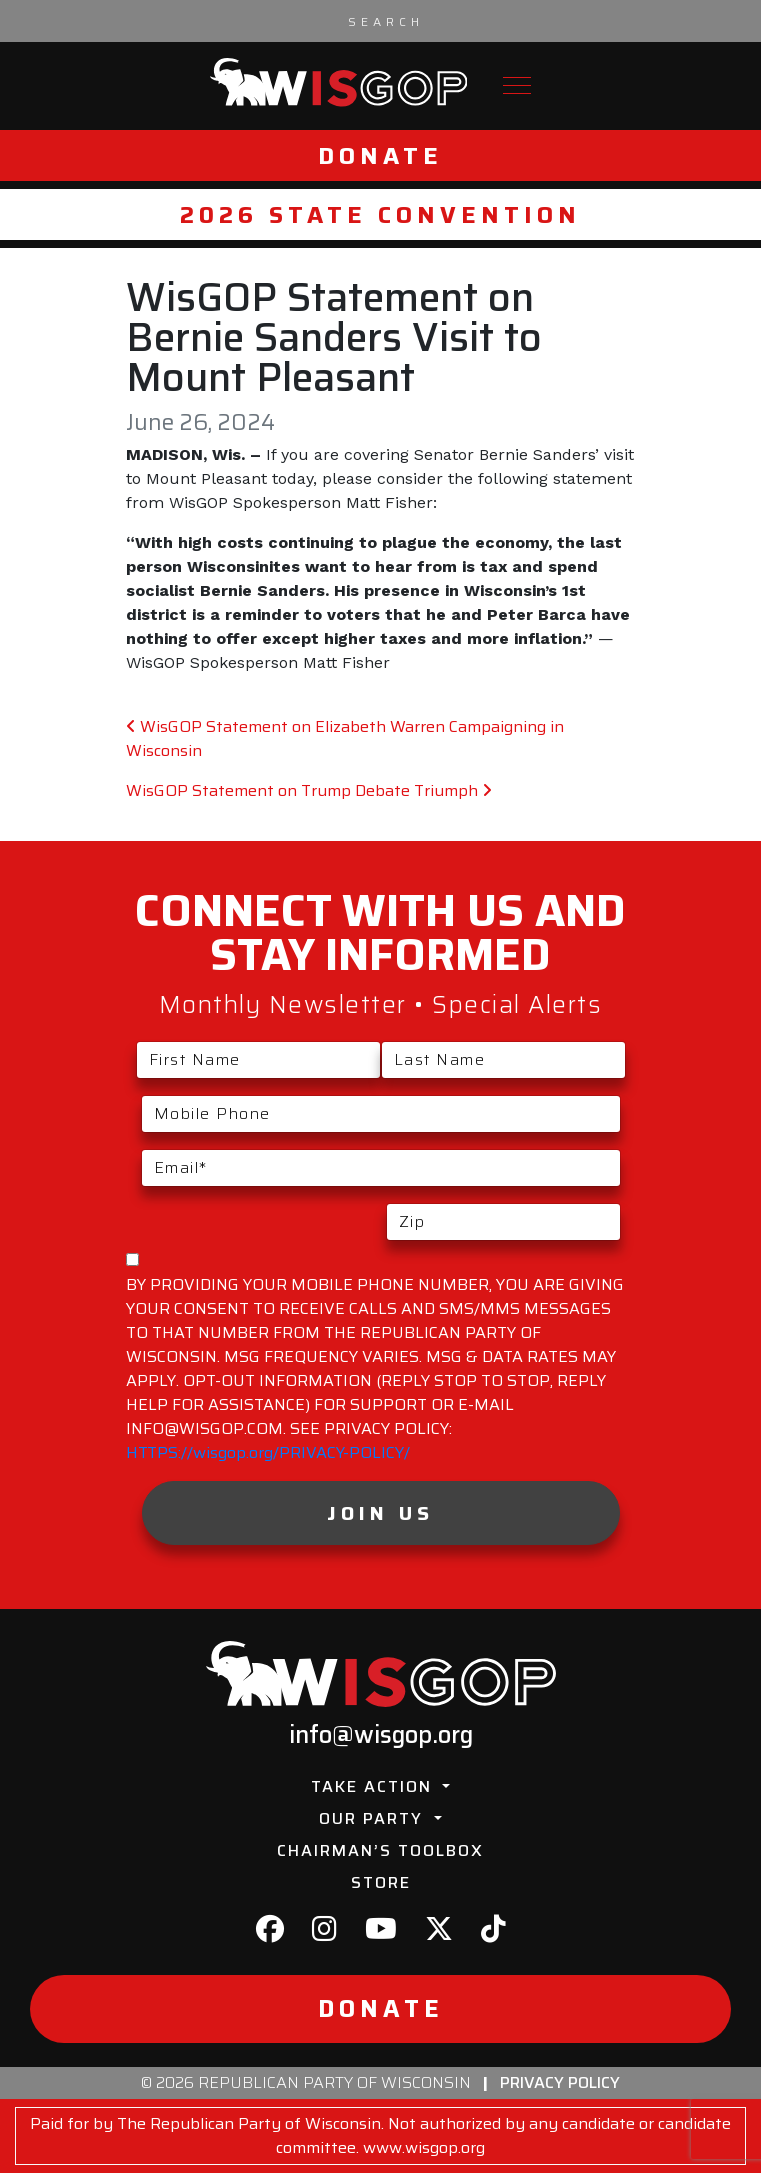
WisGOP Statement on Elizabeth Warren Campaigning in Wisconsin (345, 738)
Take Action (374, 1786)
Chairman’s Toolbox (380, 1850)
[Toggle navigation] (517, 85)
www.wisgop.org (424, 2147)
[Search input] (386, 21)
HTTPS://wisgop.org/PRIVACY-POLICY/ (268, 1452)
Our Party (374, 1818)
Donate (380, 155)
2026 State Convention (380, 214)
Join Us (380, 1513)
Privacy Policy (560, 2082)
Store (381, 1882)
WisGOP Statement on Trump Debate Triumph (309, 790)
